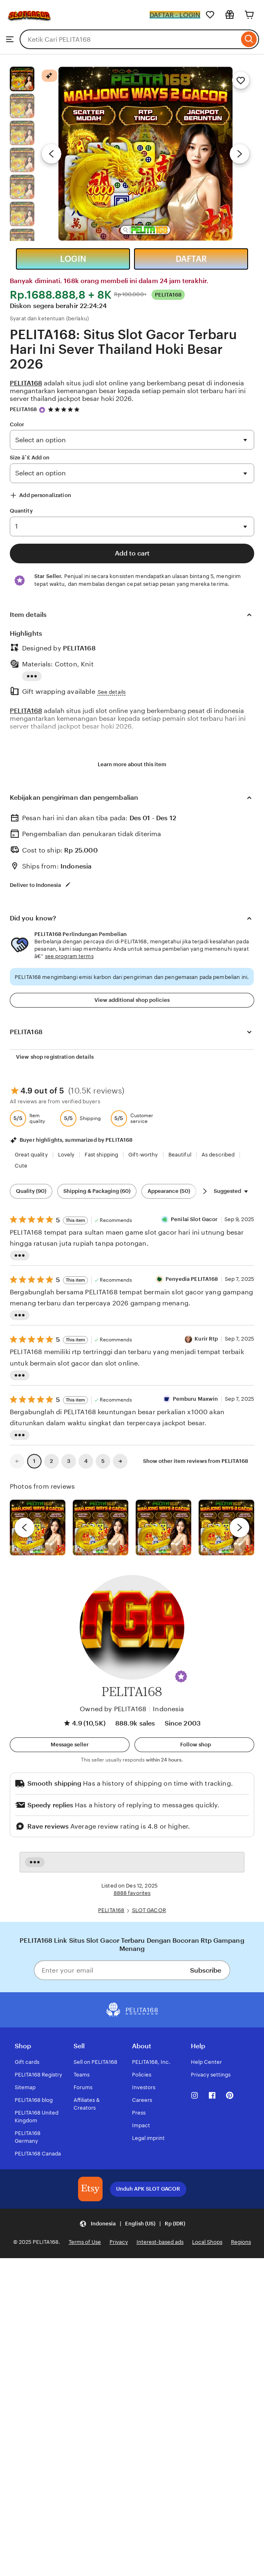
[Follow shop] (194, 1744)
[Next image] (239, 154)
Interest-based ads (159, 2242)
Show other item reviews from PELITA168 (195, 1461)
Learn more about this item (132, 764)
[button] (181, 1676)
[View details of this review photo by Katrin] (226, 1527)
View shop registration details (55, 1057)
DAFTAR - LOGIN (175, 15)
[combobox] (129, 39)
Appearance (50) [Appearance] (169, 1191)
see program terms (69, 956)
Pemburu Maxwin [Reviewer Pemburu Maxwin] (195, 1399)
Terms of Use (85, 2242)
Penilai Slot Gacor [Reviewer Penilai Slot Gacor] (194, 1219)
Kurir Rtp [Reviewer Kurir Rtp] (206, 1339)
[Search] (249, 39)
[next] (239, 1527)
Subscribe (205, 1970)
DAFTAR (191, 258)
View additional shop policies (132, 1000)
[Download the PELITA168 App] (90, 2189)
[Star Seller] (42, 410)
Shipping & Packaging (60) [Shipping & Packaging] (96, 1191)
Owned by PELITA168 (113, 1709)
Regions (241, 2242)
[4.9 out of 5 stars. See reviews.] (65, 409)
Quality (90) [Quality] (31, 1191)
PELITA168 (23, 409)
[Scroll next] (204, 1191)
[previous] (24, 1527)
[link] (17, 1461)
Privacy (119, 2242)
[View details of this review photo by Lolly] (37, 1527)
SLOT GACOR (149, 1910)
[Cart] (249, 15)
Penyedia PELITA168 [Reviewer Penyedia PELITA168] (192, 1279)
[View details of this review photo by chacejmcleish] (100, 1527)
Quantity (21, 511)
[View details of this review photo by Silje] (163, 1527)
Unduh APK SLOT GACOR (148, 2189)
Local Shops (207, 2242)
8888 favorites (132, 1893)
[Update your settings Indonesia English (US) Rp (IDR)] (132, 2223)
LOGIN (73, 258)
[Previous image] (51, 154)
